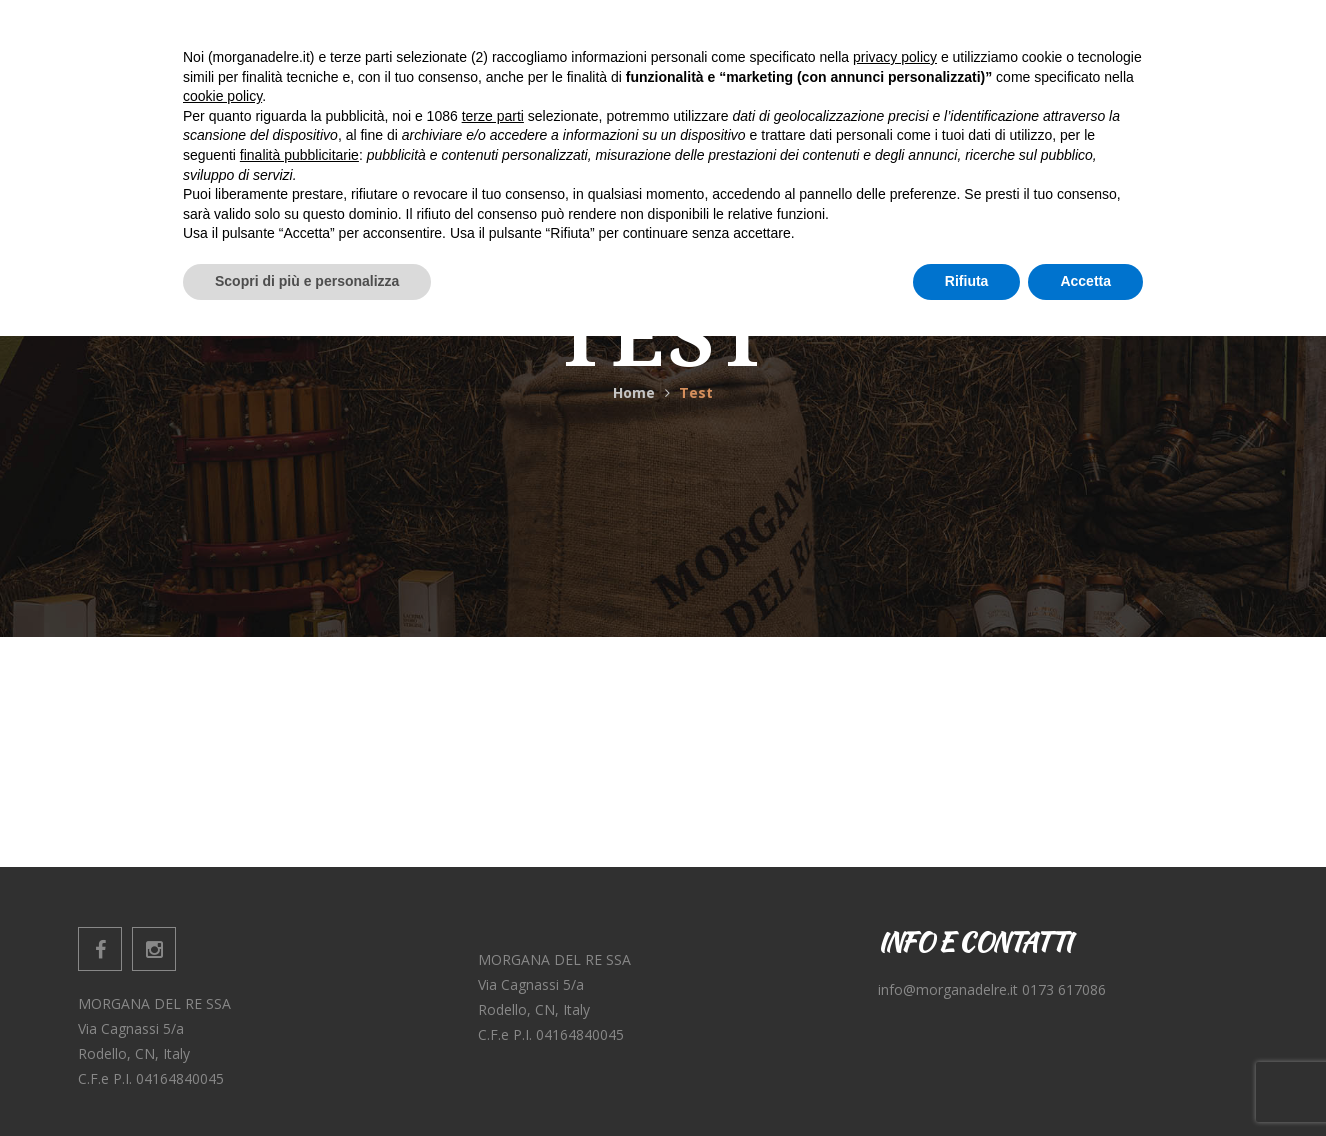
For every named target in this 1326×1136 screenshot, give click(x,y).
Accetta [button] (1085, 1081)
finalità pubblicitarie (299, 955)
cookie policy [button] (222, 897)
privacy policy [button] (895, 857)
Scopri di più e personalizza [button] (307, 1081)
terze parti (493, 916)
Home (634, 392)
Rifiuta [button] (967, 1081)
